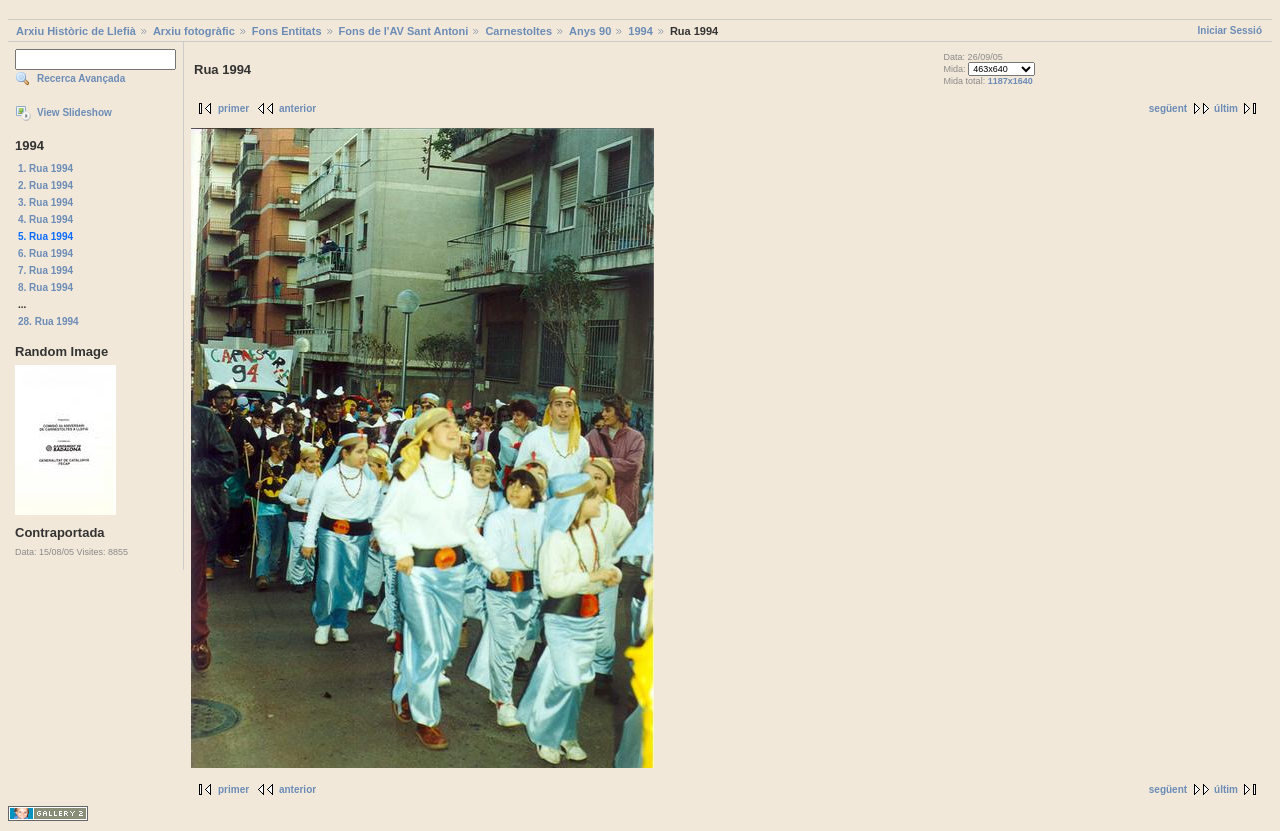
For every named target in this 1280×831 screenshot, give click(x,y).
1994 (640, 31)
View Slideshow (74, 112)
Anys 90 (590, 31)
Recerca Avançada (81, 78)
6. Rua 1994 (45, 253)
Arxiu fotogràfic (194, 31)
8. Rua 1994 (45, 287)
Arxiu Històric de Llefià (76, 31)
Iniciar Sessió (1230, 30)
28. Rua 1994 (48, 321)
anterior (297, 108)
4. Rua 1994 (45, 219)
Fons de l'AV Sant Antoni (404, 31)
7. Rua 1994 (45, 270)
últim (1226, 108)
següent (1168, 108)
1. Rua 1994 (45, 168)
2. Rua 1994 (45, 185)
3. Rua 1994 (45, 202)
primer (233, 108)
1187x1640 (1010, 81)
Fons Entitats (287, 31)
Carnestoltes (518, 31)
